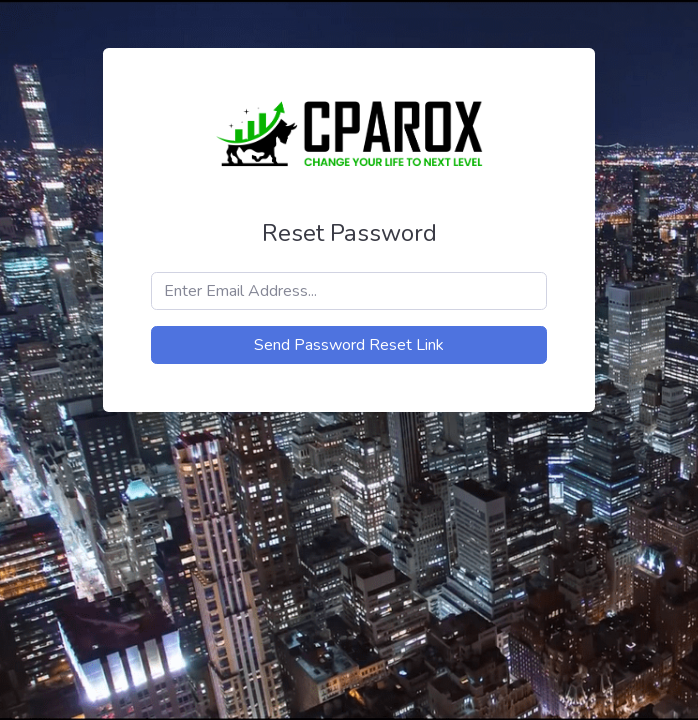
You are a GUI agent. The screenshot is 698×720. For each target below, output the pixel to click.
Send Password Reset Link (349, 345)
